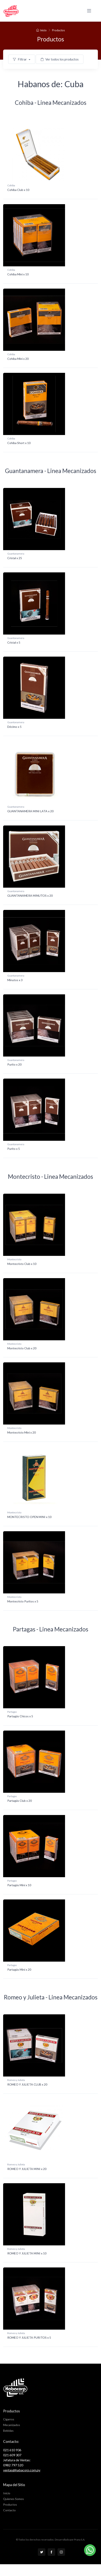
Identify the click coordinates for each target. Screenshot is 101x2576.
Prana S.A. (79, 2539)
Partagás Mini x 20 (19, 1969)
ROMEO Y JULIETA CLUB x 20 (27, 2084)
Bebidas (8, 2430)
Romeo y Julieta (16, 2080)
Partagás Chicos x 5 (20, 1716)
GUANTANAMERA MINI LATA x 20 (30, 811)
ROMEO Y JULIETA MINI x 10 (26, 2253)
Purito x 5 (13, 1148)
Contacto (9, 2510)
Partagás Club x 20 (19, 1800)
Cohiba (11, 185)
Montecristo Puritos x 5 (22, 1601)
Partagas (12, 1711)
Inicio (41, 30)
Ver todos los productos (60, 59)
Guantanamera (15, 553)
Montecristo (14, 1259)
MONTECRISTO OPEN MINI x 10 (29, 1517)
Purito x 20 (14, 1064)
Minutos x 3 (15, 980)
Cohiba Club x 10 (18, 190)
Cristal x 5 (13, 642)
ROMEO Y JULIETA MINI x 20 (26, 2169)
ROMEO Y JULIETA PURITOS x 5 (29, 2337)
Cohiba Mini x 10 (18, 274)
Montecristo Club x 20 (21, 1348)
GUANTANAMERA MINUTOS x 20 (30, 895)
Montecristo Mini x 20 (21, 1432)
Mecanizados (11, 2425)
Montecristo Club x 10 (21, 1264)
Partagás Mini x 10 (19, 1885)
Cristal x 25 (14, 558)
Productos (58, 30)
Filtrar (20, 59)
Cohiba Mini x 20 (18, 358)
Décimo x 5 (14, 726)
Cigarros (8, 2419)
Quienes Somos (13, 2499)
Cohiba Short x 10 (19, 443)
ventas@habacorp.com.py (21, 2470)
